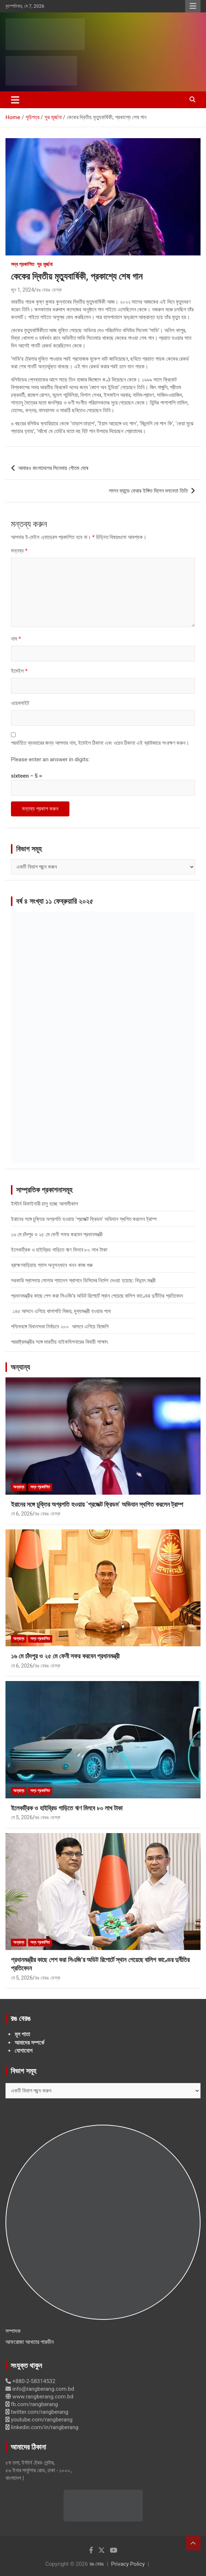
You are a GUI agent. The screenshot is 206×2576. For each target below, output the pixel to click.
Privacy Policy (128, 2564)
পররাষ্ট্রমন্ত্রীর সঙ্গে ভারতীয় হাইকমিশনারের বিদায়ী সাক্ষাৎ (59, 1342)
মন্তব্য (19, 550)
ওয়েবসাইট (20, 703)
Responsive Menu (193, 6)
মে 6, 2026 (22, 1514)
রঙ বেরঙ (96, 2564)
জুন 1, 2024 (22, 290)
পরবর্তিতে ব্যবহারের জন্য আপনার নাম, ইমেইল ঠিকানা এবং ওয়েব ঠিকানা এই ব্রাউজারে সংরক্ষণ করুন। (100, 743)
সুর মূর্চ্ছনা (44, 264)
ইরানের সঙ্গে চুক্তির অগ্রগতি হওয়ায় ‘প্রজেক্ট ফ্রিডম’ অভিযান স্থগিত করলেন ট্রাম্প (84, 1219)
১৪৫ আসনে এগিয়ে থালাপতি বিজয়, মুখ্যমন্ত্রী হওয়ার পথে (61, 1311)
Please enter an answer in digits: (50, 759)
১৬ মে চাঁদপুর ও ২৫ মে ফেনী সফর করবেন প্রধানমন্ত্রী (57, 1234)
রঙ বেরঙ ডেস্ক (49, 290)
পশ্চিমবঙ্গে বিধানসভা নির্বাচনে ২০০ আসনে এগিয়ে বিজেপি (59, 1326)
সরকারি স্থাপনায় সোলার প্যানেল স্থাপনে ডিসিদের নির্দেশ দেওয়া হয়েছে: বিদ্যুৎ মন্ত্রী (83, 1280)
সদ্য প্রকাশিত (22, 264)
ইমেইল (19, 671)
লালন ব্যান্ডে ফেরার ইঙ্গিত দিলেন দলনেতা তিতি (148, 490)
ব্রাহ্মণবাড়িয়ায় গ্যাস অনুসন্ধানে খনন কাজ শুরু (52, 1265)
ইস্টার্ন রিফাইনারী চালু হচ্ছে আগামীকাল (44, 1203)
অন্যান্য (20, 1367)
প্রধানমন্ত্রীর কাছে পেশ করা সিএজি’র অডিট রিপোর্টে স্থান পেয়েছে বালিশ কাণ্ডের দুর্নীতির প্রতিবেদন (97, 1296)
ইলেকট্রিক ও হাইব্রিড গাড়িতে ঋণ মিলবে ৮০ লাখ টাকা (59, 1250)
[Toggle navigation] (15, 99)
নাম (16, 639)
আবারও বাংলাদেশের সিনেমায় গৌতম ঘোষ (53, 468)
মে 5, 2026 (22, 1817)
